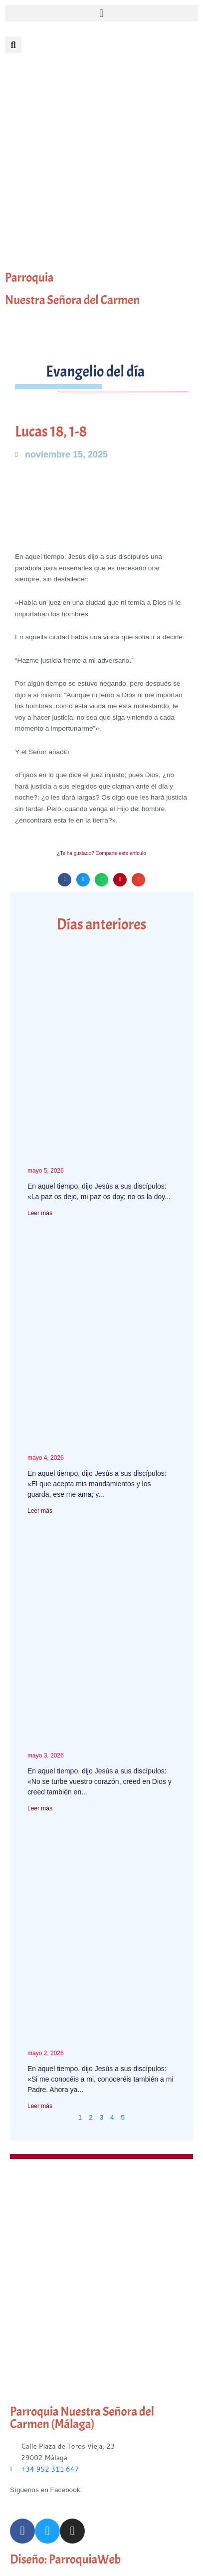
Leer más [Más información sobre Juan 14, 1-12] (39, 1808)
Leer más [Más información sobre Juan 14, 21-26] (39, 1510)
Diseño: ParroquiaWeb (65, 2560)
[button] (101, 13)
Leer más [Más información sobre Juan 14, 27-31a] (39, 1213)
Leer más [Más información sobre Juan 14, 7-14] (39, 2106)
